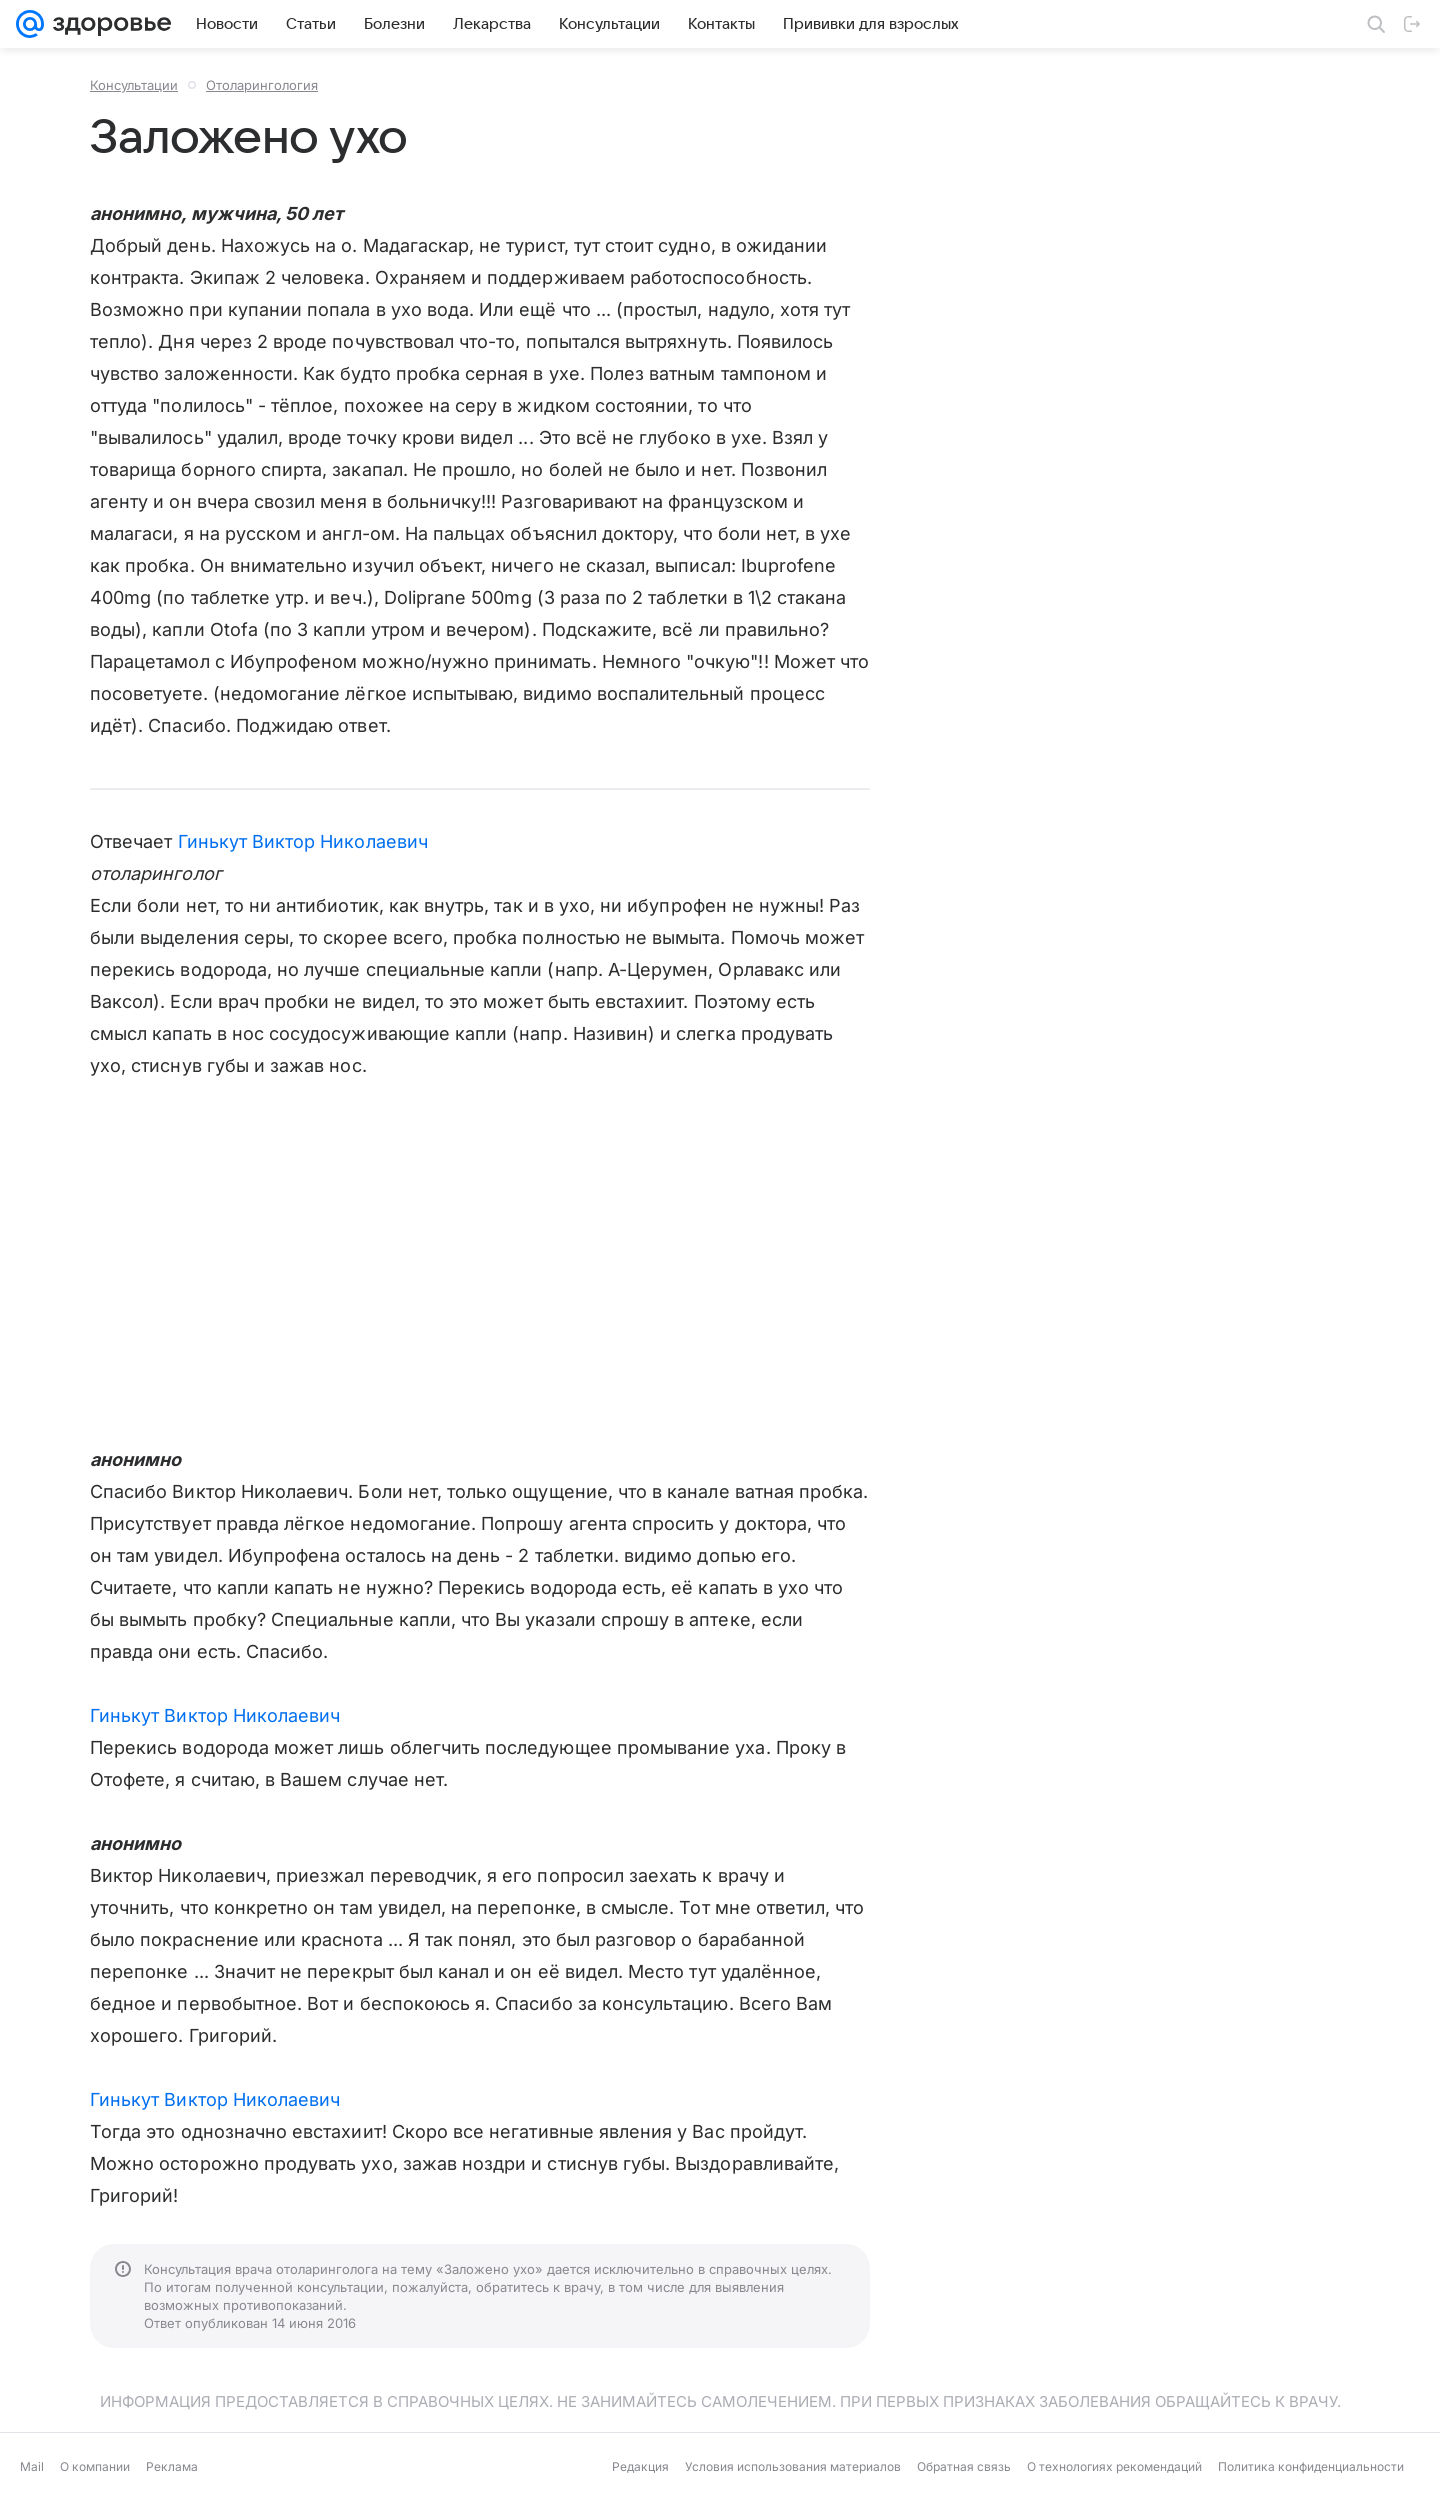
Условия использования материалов (793, 2466)
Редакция (640, 2466)
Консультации (134, 85)
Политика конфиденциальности (1311, 2466)
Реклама (172, 2466)
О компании (95, 2466)
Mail (32, 2466)
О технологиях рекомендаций (1114, 2466)
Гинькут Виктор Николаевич (303, 841)
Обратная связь (964, 2466)
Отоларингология (262, 85)
